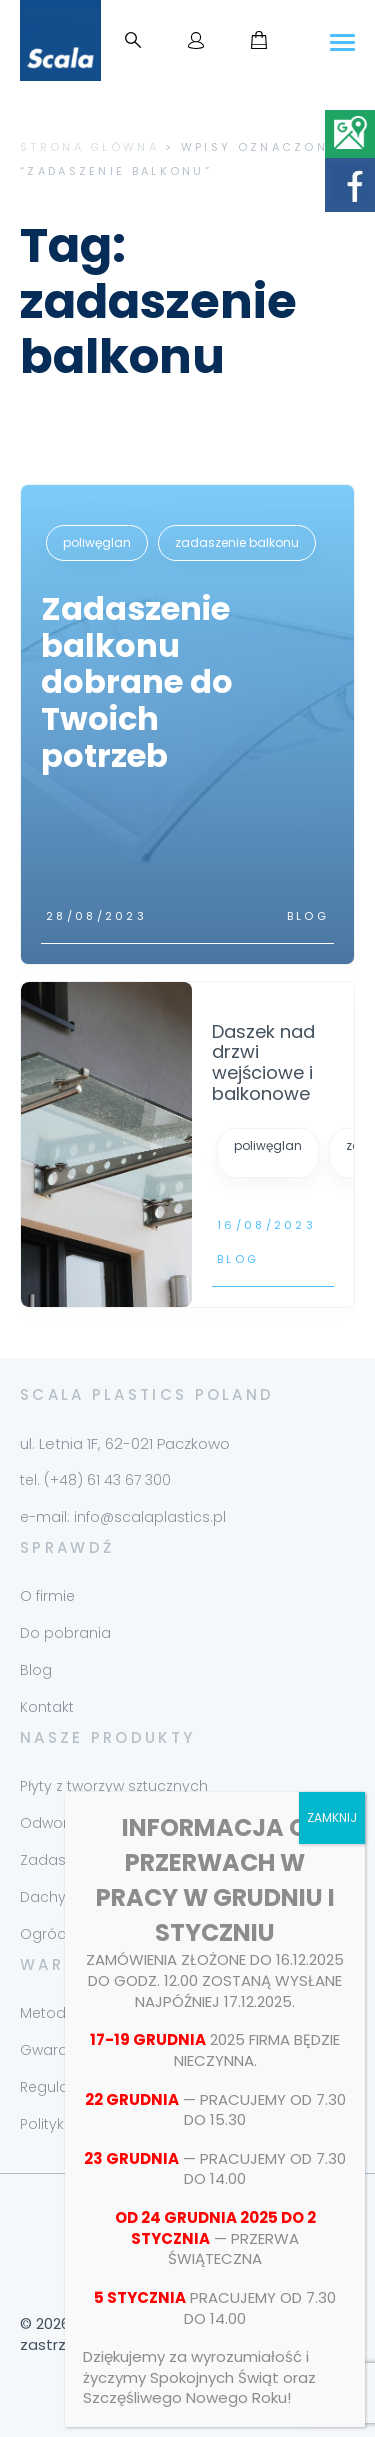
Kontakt (47, 1707)
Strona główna (89, 147)
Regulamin (58, 2087)
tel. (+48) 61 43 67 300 (95, 1480)
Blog (308, 916)
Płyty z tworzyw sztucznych (114, 1786)
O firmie (47, 1596)
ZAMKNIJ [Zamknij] (332, 1817)
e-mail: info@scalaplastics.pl (123, 1517)
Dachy (43, 1897)
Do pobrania (65, 1633)
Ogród (43, 1934)
